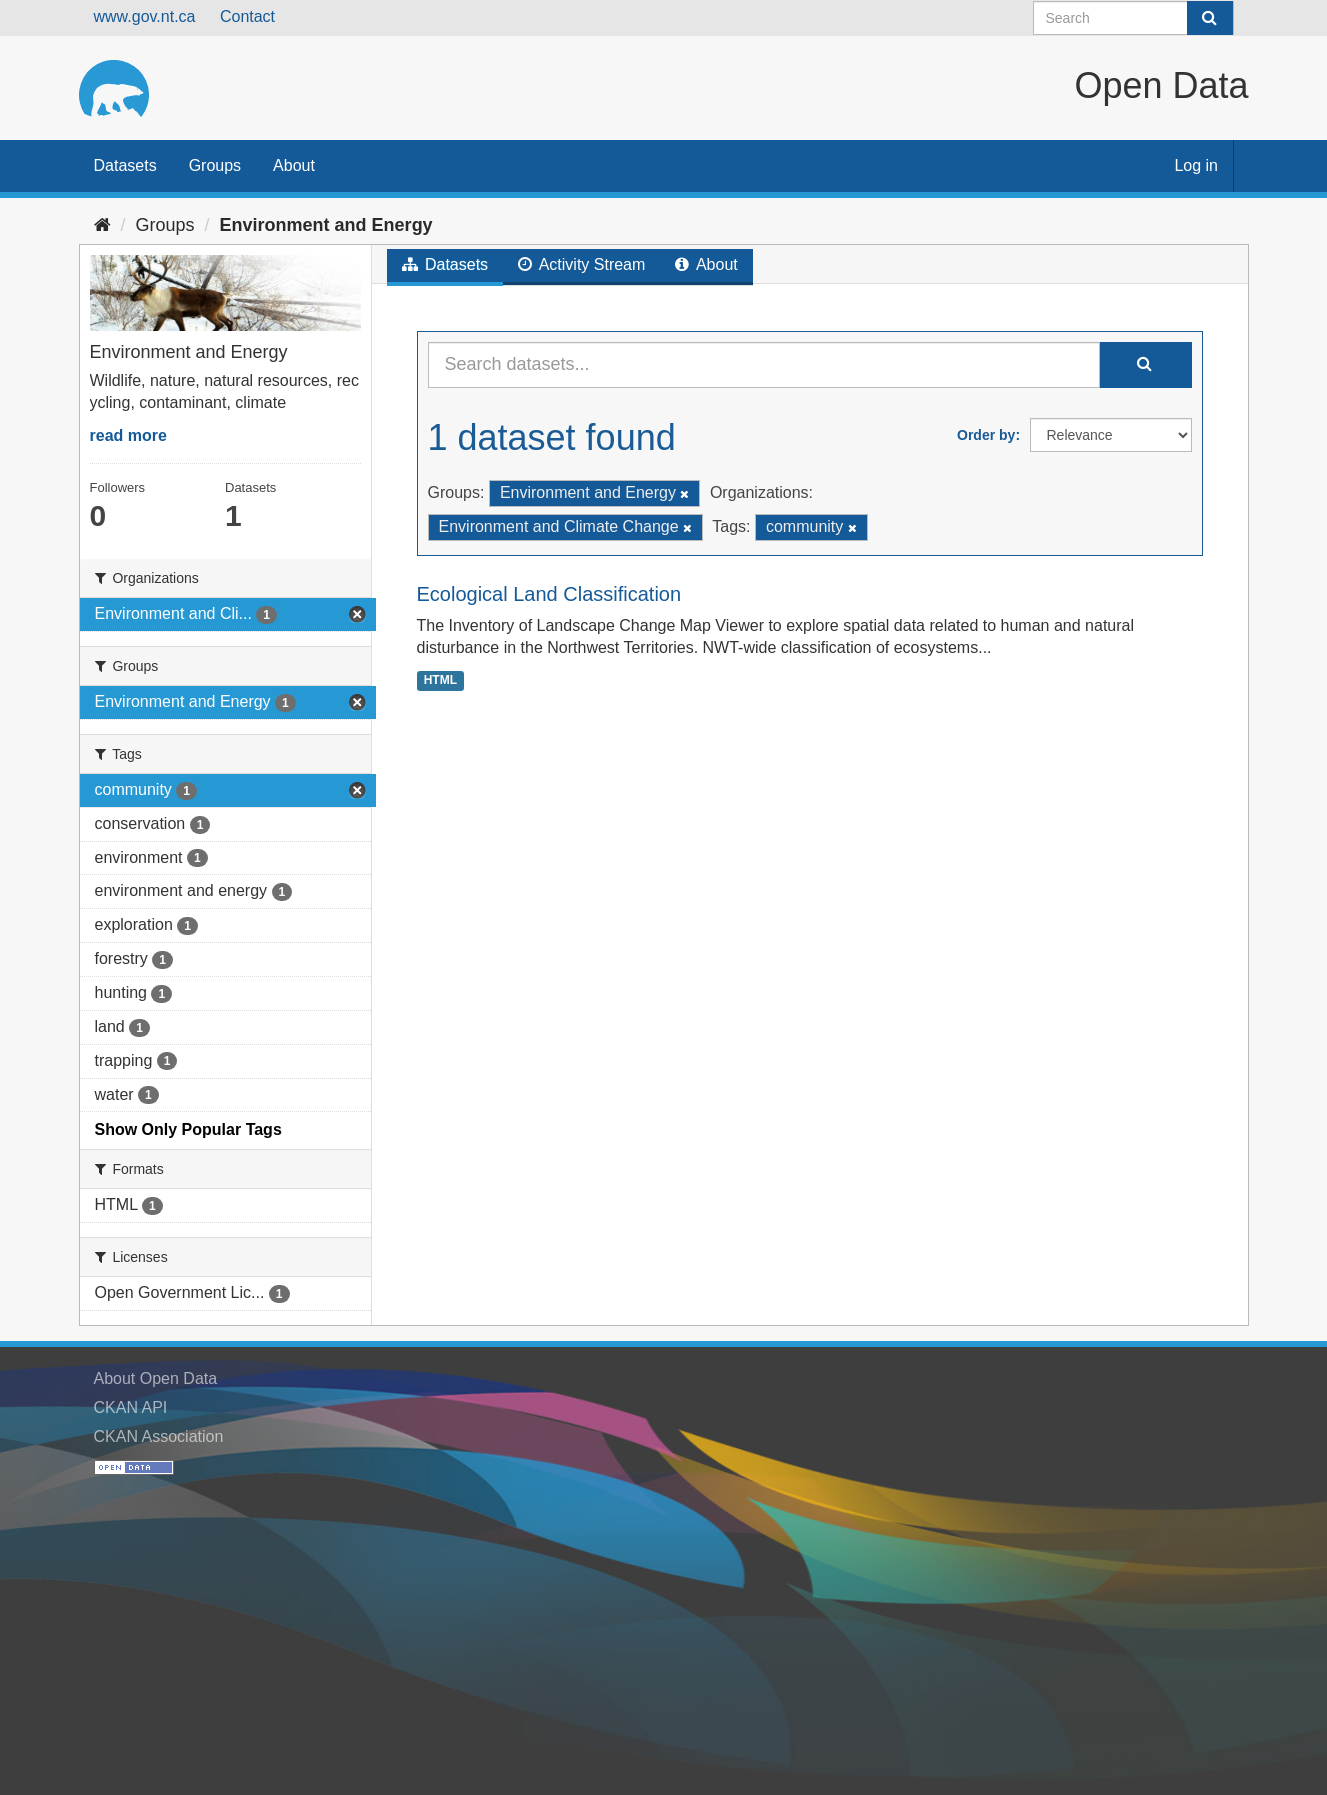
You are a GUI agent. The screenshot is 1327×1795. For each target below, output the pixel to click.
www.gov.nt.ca (145, 16)
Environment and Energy (326, 225)
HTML (440, 680)
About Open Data (156, 1378)
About (294, 165)
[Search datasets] (1133, 18)
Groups (215, 165)
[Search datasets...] (764, 365)
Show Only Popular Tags (188, 1129)
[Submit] (1210, 18)
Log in (1196, 165)
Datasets (125, 165)
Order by (986, 435)
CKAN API (131, 1407)
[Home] (102, 225)
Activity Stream (581, 264)
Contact (247, 16)
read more (128, 435)
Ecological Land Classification (549, 594)
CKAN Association (159, 1436)
